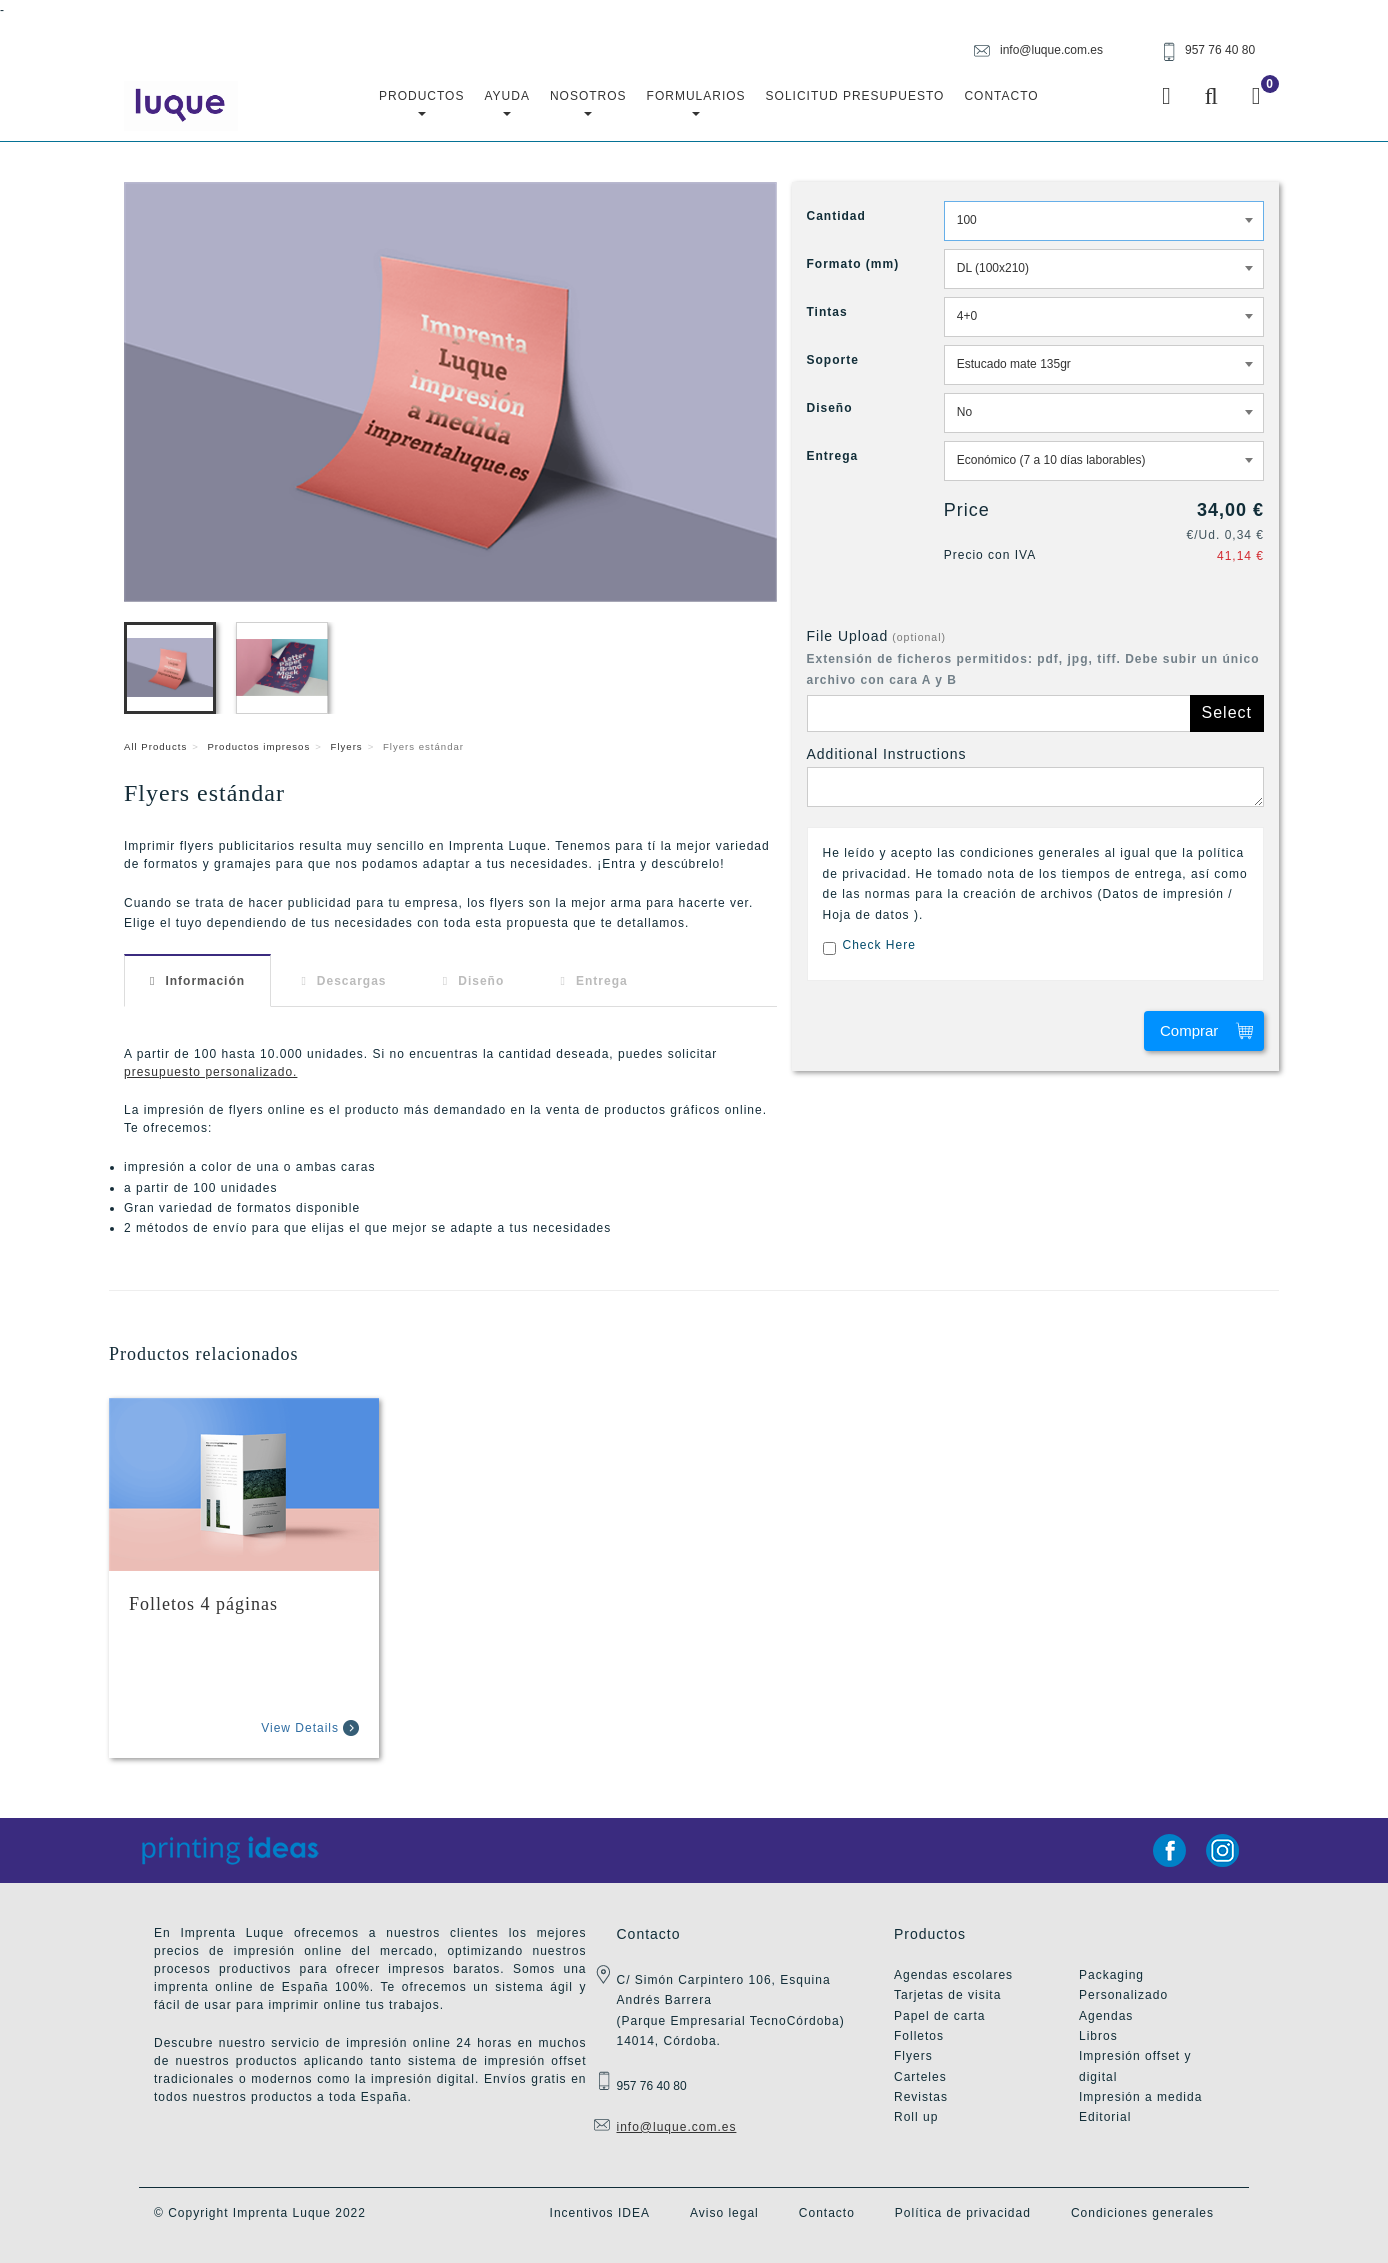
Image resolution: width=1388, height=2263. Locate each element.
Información (205, 981)
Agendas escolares (953, 1975)
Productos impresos (258, 746)
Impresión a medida (1140, 2097)
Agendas (1106, 2016)
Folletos (919, 2036)
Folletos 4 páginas (203, 1604)
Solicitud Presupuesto (855, 96)
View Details (300, 1728)
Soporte (833, 360)
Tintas (827, 312)
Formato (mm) (853, 264)
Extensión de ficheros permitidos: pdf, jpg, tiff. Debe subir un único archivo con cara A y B (1033, 669)
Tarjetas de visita (947, 1995)
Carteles (920, 2077)
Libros (1098, 2036)
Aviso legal (724, 2213)
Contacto (1001, 96)
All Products (155, 746)
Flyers (347, 746)
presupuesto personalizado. (210, 1072)
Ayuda (506, 102)
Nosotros (588, 102)
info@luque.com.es (677, 2127)
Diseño (481, 981)
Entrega (602, 981)
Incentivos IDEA (600, 2213)
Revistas (921, 2097)
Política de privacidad (963, 2213)
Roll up (916, 2117)
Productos (421, 102)
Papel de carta (939, 2016)
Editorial (1105, 2117)
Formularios (696, 102)
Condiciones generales (1142, 2213)
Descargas (352, 981)
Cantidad (836, 216)
